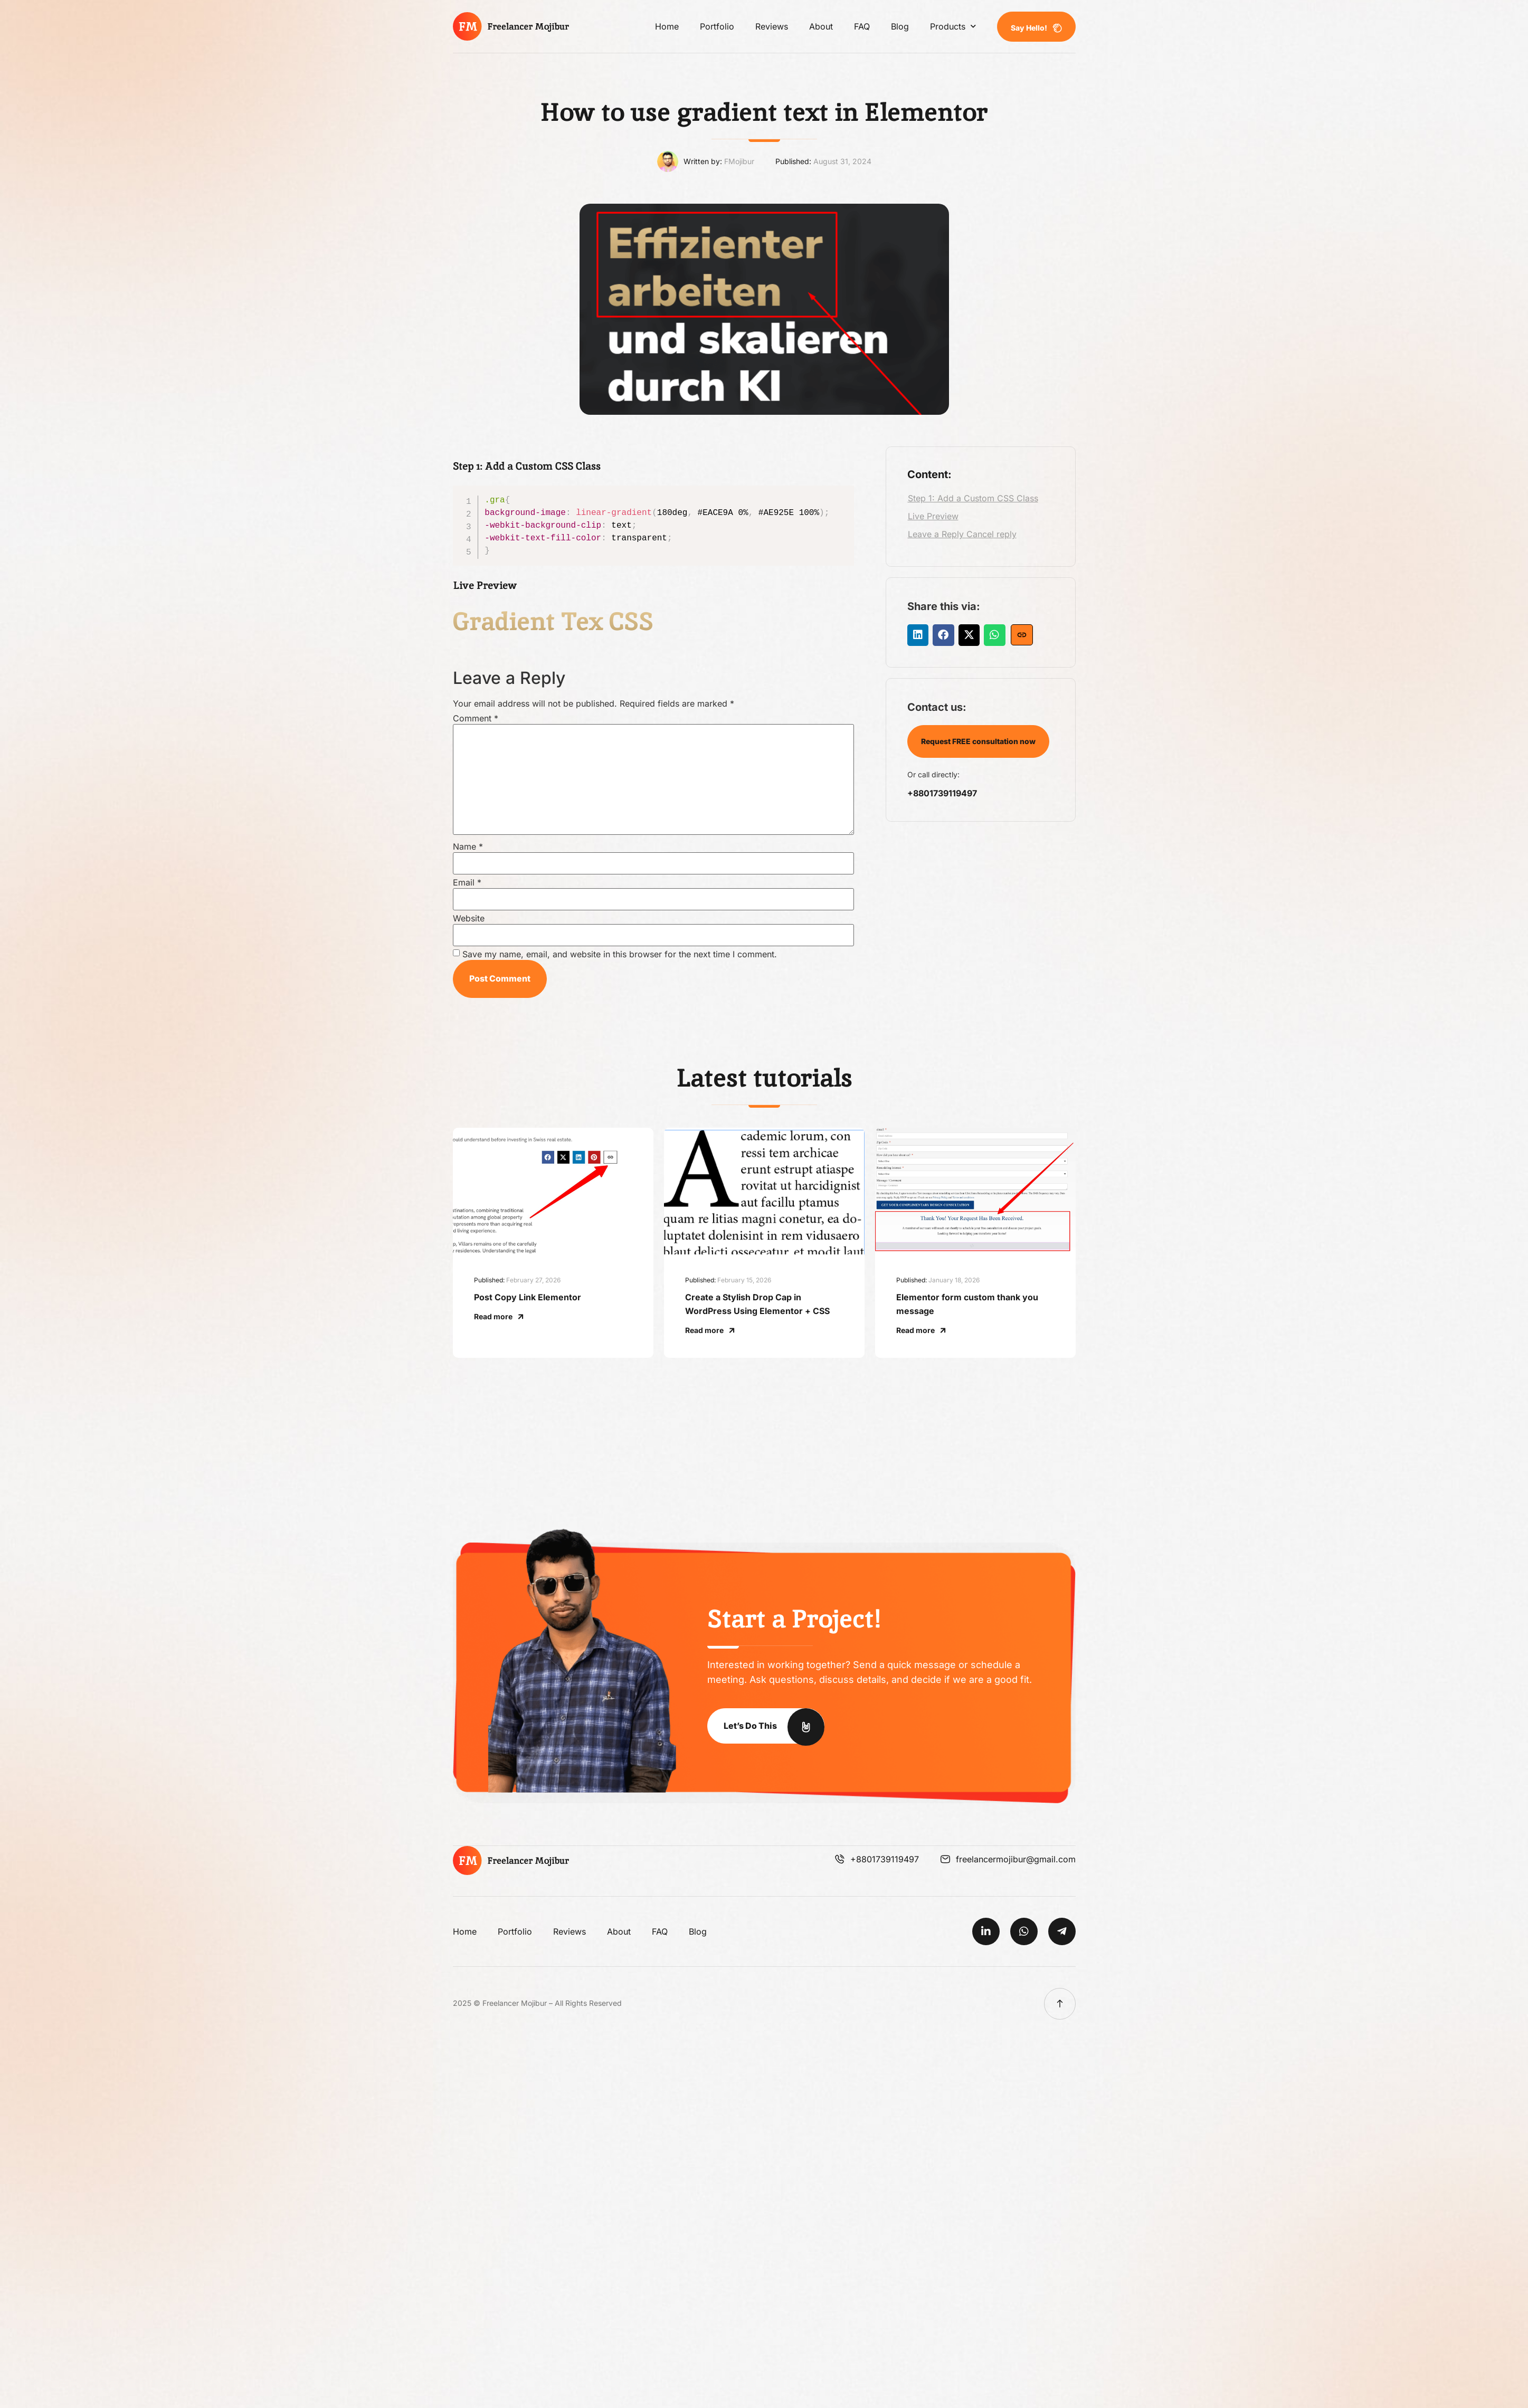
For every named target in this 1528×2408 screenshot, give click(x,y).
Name (468, 846)
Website (469, 918)
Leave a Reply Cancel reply (962, 534)
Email (467, 882)
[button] (918, 635)
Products (953, 26)
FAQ (862, 26)
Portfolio (717, 26)
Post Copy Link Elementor (527, 1297)
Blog (900, 26)
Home (667, 26)
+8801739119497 (942, 793)
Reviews (771, 26)
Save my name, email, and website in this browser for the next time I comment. (619, 954)
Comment (475, 718)
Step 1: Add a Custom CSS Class (973, 498)
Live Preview (933, 516)
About (821, 26)
